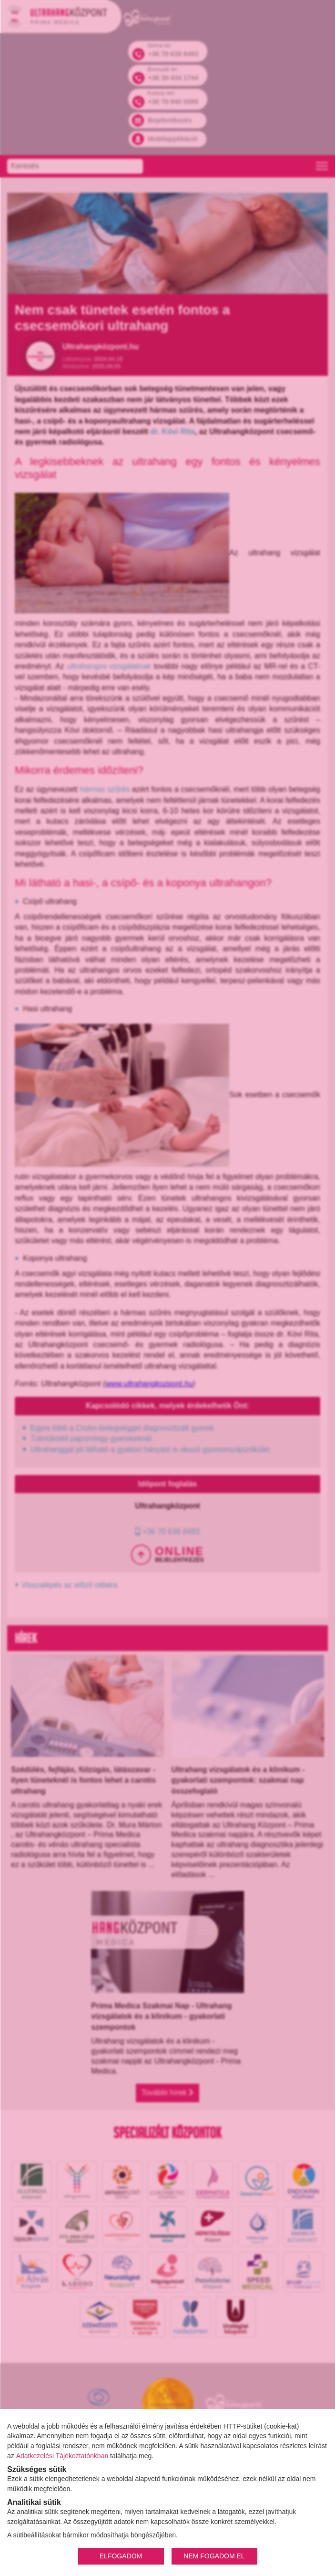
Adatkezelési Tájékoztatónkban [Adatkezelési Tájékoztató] (62, 2456)
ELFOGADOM (121, 2556)
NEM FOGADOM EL (213, 2556)
